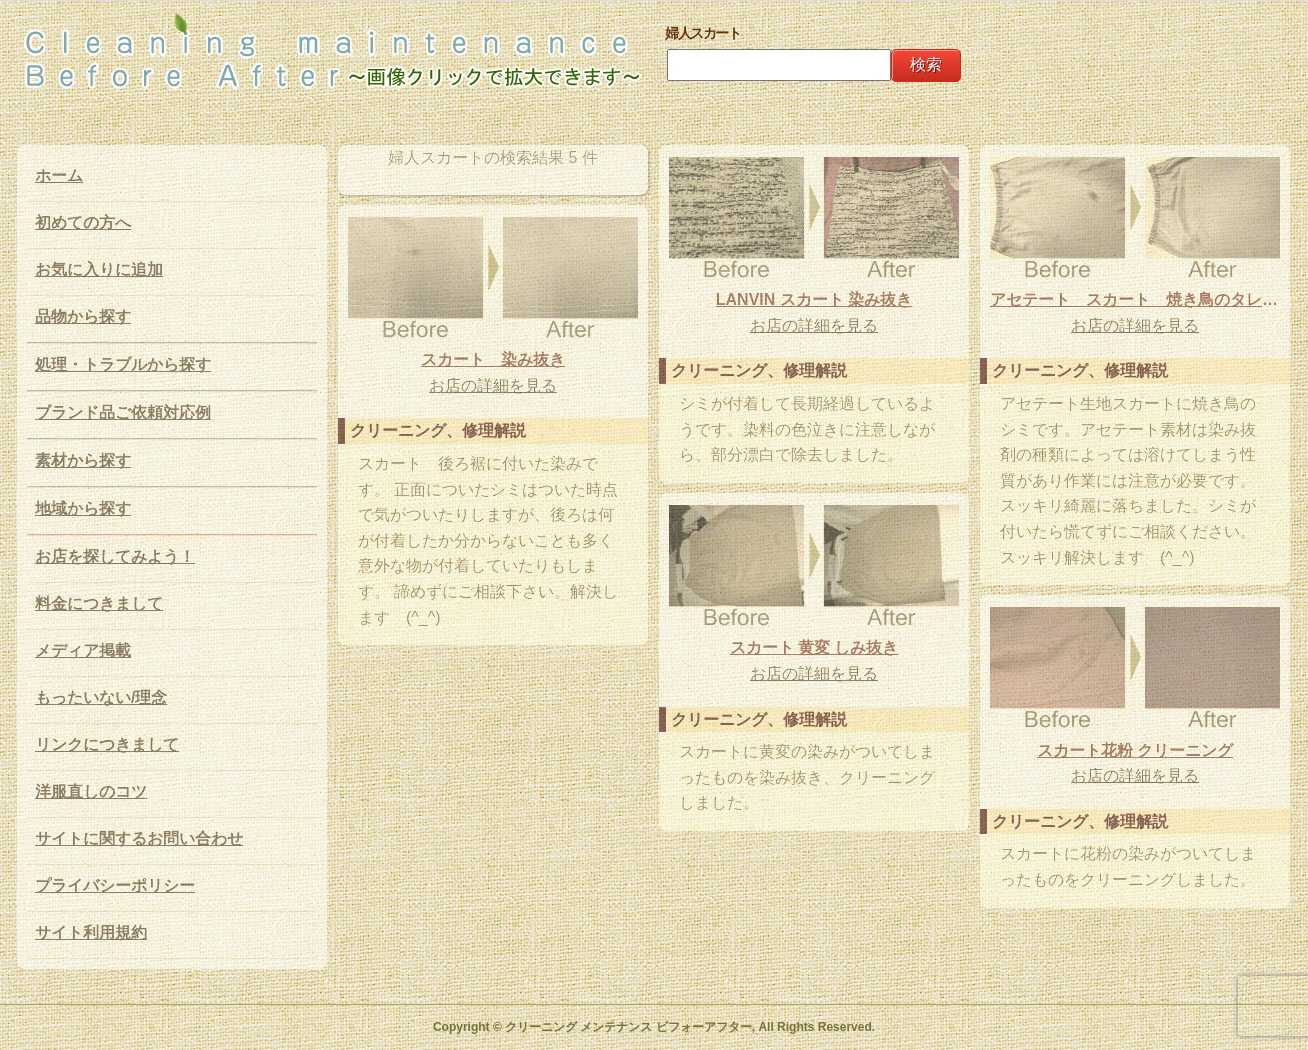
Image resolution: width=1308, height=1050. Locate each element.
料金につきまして (99, 603)
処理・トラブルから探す (123, 364)
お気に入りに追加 (99, 269)
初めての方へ (83, 222)
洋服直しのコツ (91, 791)
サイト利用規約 (91, 932)
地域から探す (83, 508)
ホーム (59, 175)
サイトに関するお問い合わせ (139, 838)
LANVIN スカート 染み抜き (814, 299)
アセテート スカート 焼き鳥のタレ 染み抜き (1135, 299)
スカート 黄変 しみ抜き (814, 647)
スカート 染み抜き (493, 359)
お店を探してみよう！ (115, 556)
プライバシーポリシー (115, 885)
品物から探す (83, 316)
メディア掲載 (83, 650)
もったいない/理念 (101, 697)
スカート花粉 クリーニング (1135, 750)
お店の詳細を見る (814, 325)
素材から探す (83, 460)
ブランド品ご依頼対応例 (123, 412)
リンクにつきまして (107, 744)
